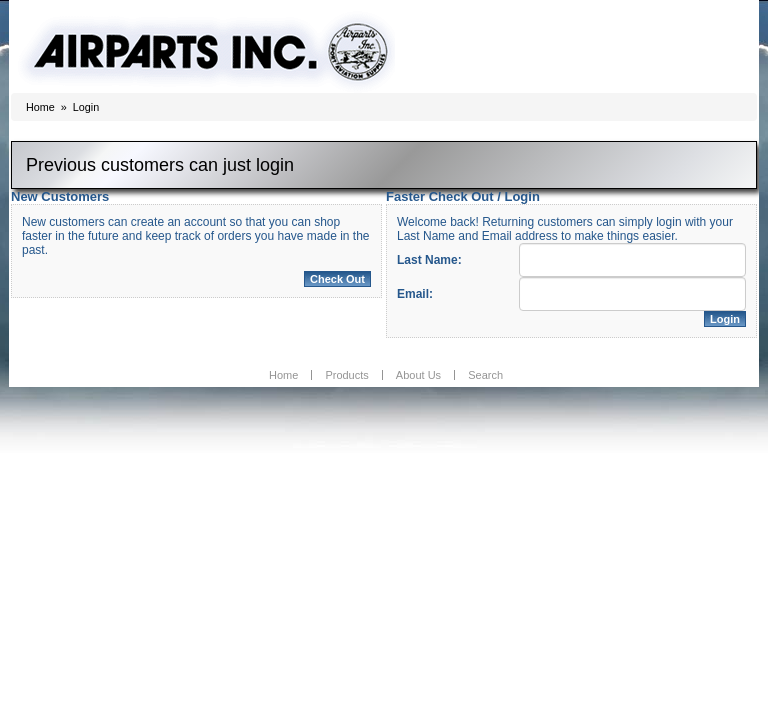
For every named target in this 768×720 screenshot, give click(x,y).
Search (485, 375)
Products (346, 375)
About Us (418, 375)
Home (40, 107)
